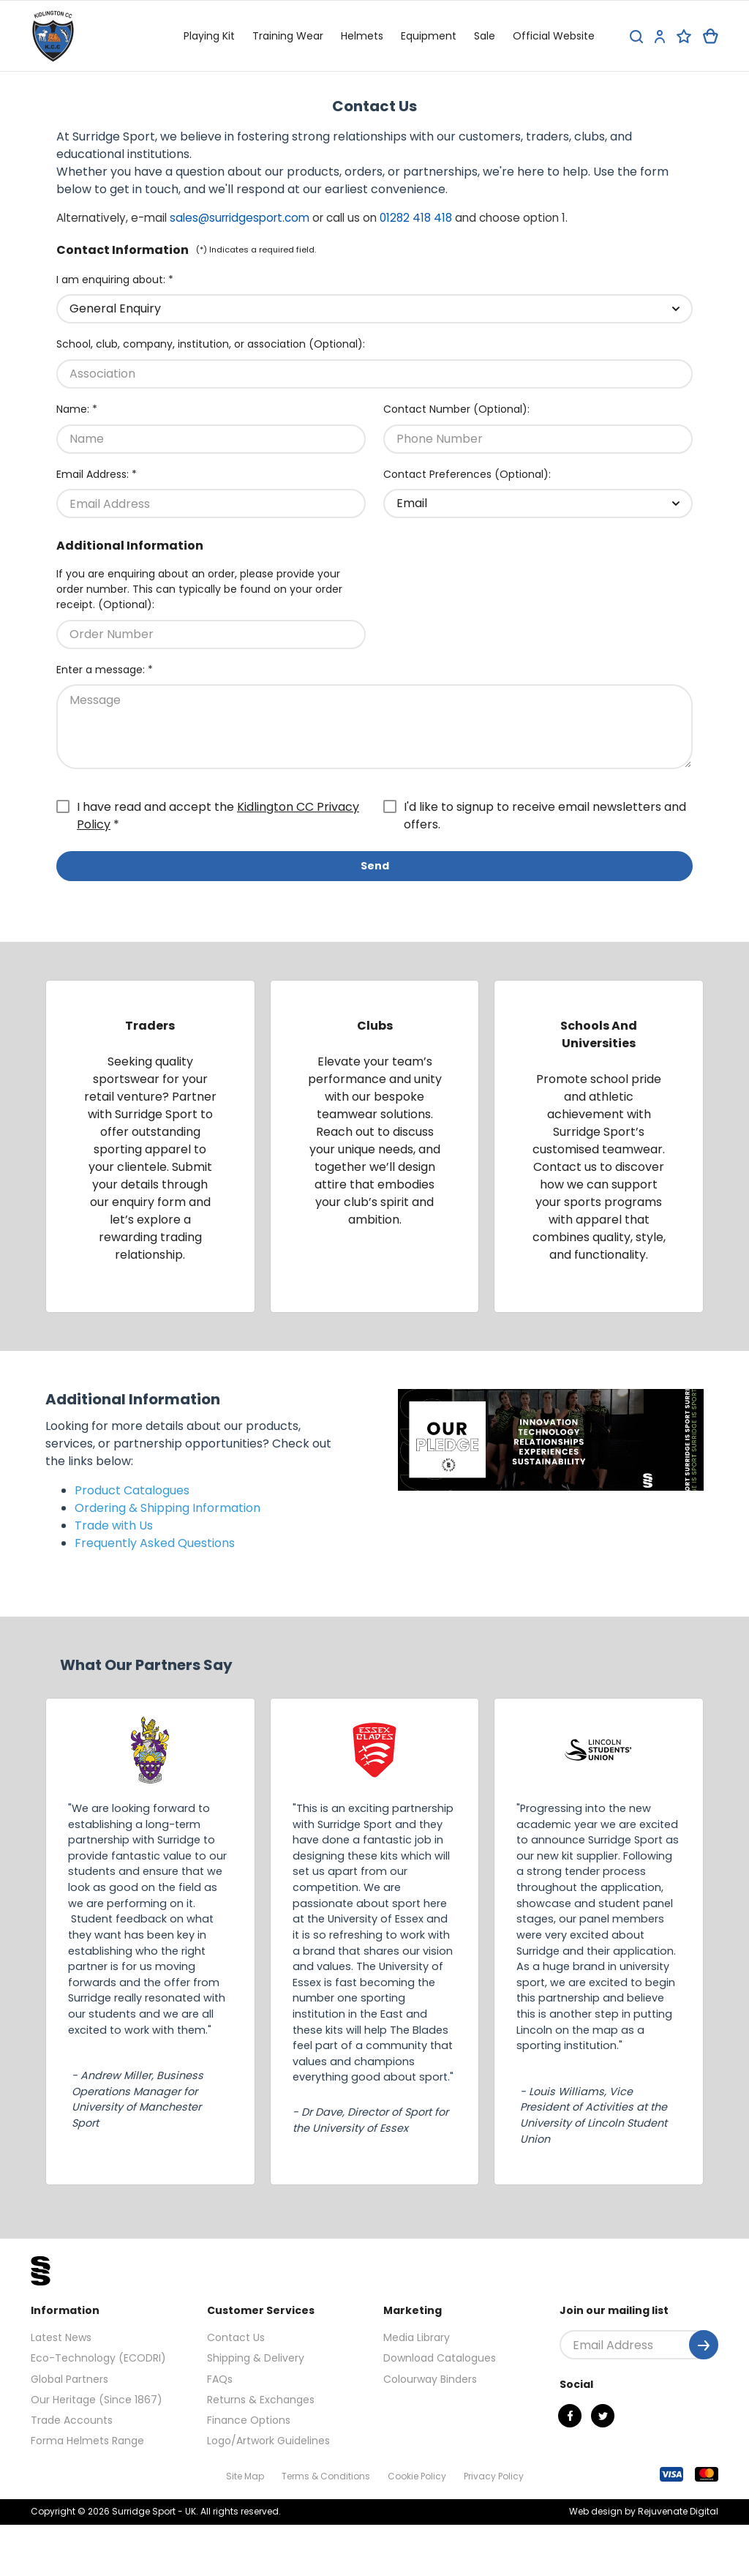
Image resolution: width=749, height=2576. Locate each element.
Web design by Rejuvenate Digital (643, 2511)
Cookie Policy (417, 2476)
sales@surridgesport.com (239, 217)
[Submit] (703, 2344)
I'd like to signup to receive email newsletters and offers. (545, 815)
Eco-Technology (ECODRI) (98, 2358)
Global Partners (69, 2379)
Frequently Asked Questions (155, 1543)
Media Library (416, 2337)
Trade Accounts (72, 2420)
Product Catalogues (132, 1490)
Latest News (61, 2337)
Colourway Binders (430, 2379)
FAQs (220, 2379)
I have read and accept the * (218, 815)
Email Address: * (96, 474)
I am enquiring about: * (114, 279)
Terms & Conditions (326, 2476)
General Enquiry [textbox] (115, 308)
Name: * (76, 409)
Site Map (245, 2476)
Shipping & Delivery (255, 2358)
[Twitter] (602, 2415)
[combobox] (374, 308)
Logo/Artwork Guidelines (268, 2440)
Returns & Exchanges (261, 2399)
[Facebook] (569, 2415)
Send (375, 865)
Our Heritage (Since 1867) (96, 2399)
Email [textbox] (411, 503)
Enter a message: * (104, 669)
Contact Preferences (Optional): (467, 474)
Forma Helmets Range (87, 2440)
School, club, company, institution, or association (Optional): (210, 344)
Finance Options (248, 2420)
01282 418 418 (416, 217)
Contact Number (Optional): (456, 409)
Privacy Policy (494, 2476)
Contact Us (236, 2337)
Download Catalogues (439, 2358)
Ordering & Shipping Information (167, 1507)
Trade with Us (114, 1525)
